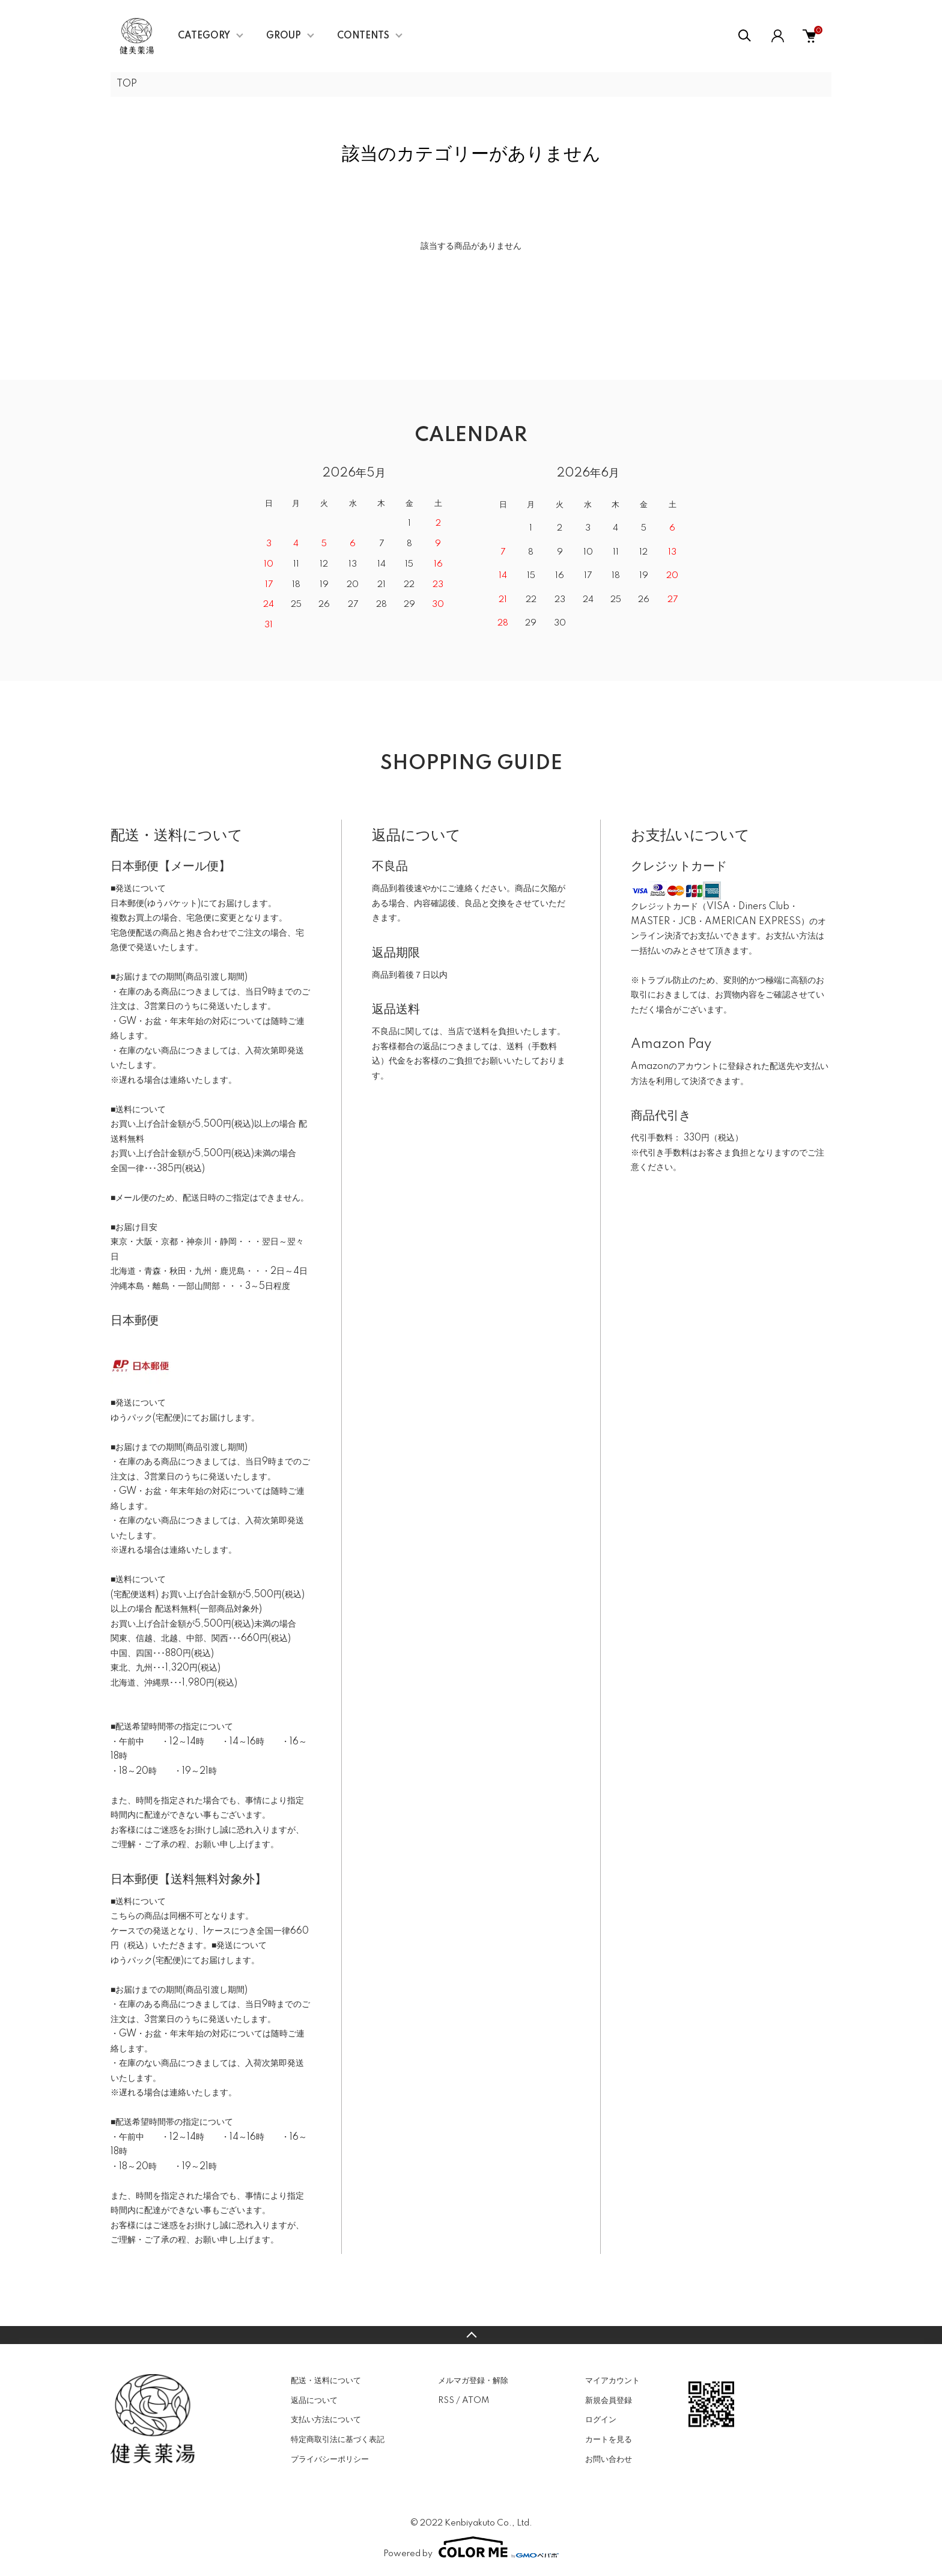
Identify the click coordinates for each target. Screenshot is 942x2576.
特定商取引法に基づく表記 (337, 2439)
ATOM (475, 2400)
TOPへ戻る (471, 2335)
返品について (314, 2400)
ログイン (600, 2420)
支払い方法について (326, 2420)
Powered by (471, 2547)
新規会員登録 (608, 2400)
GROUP (283, 36)
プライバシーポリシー (330, 2459)
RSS (446, 2400)
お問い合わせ (608, 2459)
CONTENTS (363, 36)
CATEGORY (204, 36)
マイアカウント (612, 2381)
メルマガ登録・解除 (473, 2381)
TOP (127, 84)
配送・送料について (326, 2381)
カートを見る (608, 2439)
